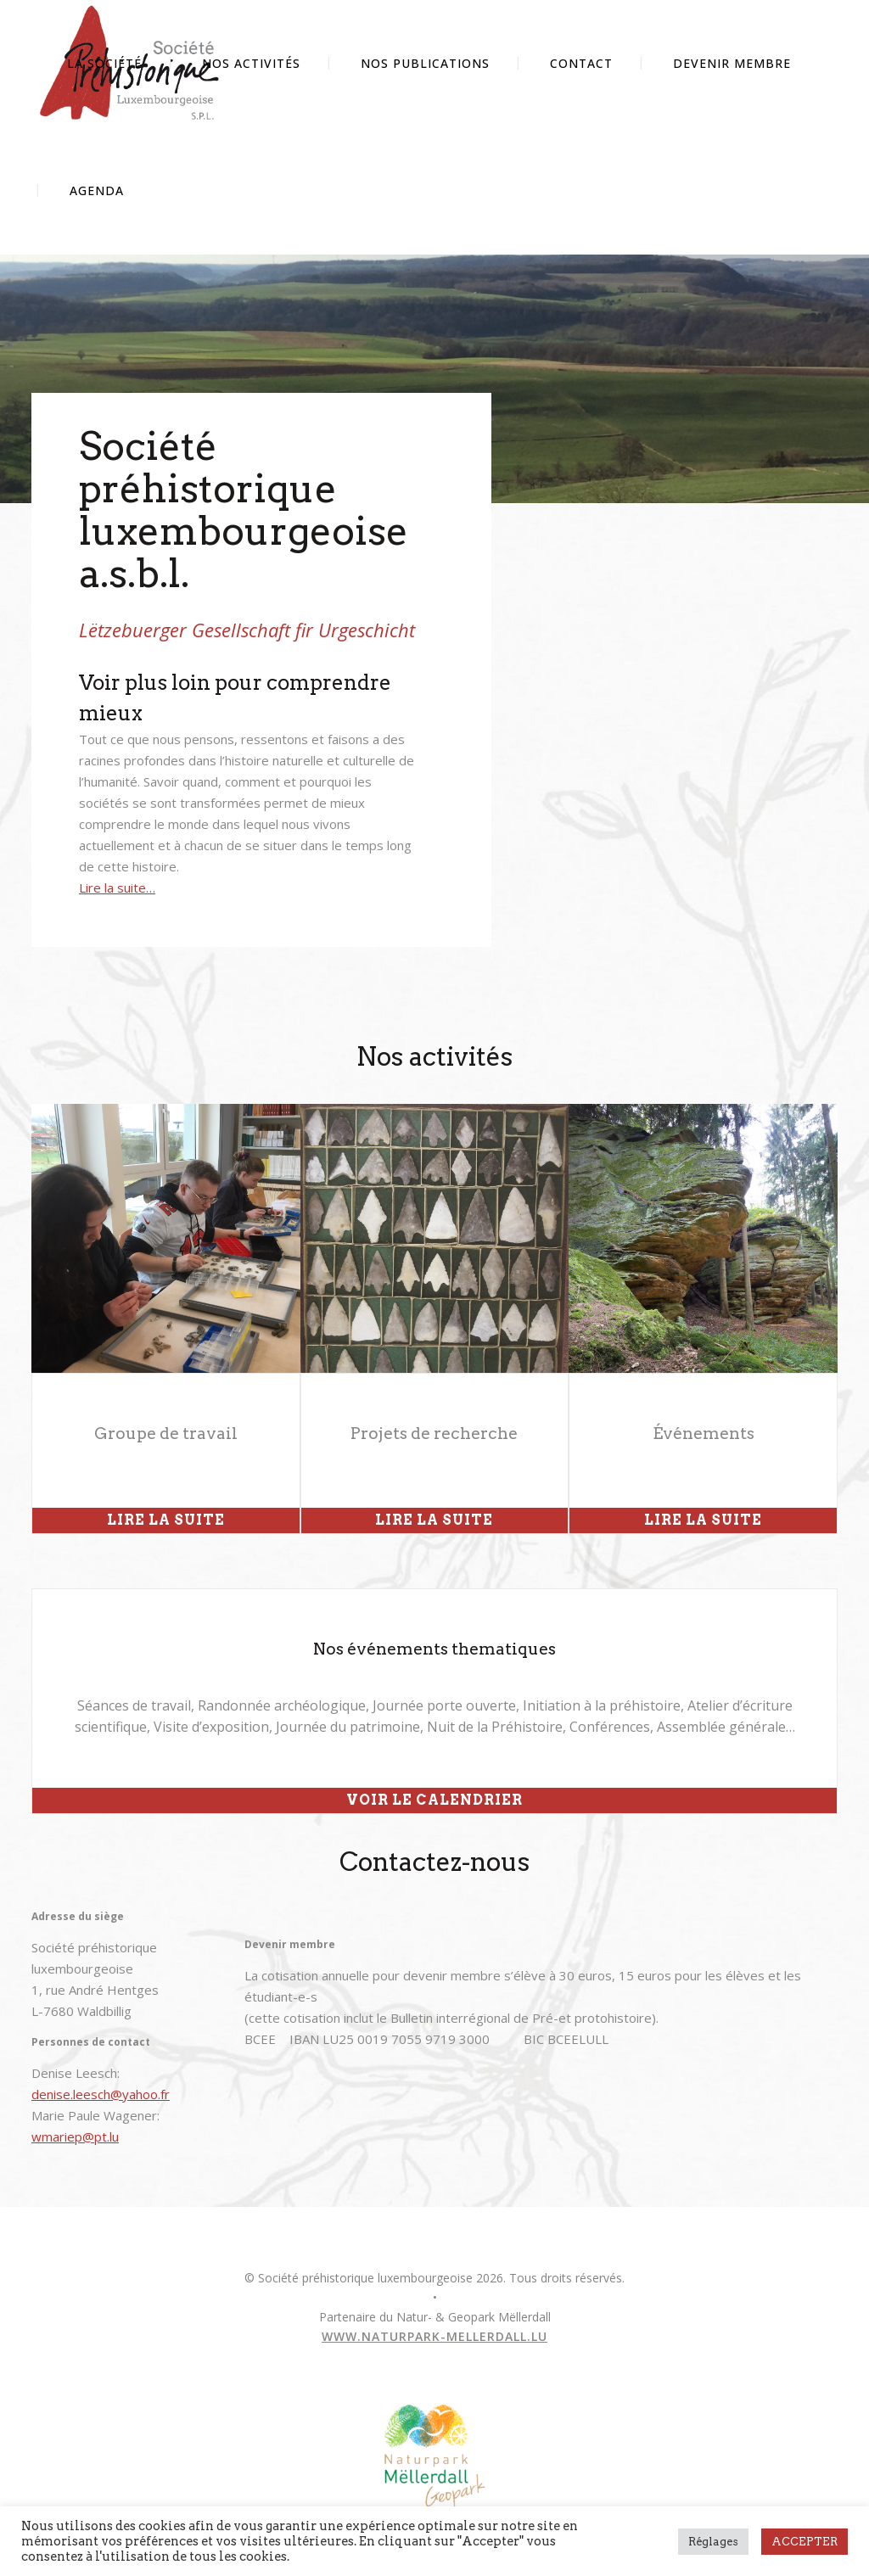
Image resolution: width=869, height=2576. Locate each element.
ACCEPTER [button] (804, 2541)
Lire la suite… (117, 887)
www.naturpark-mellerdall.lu (434, 2336)
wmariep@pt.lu (75, 2136)
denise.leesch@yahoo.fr (100, 2094)
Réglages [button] (713, 2541)
